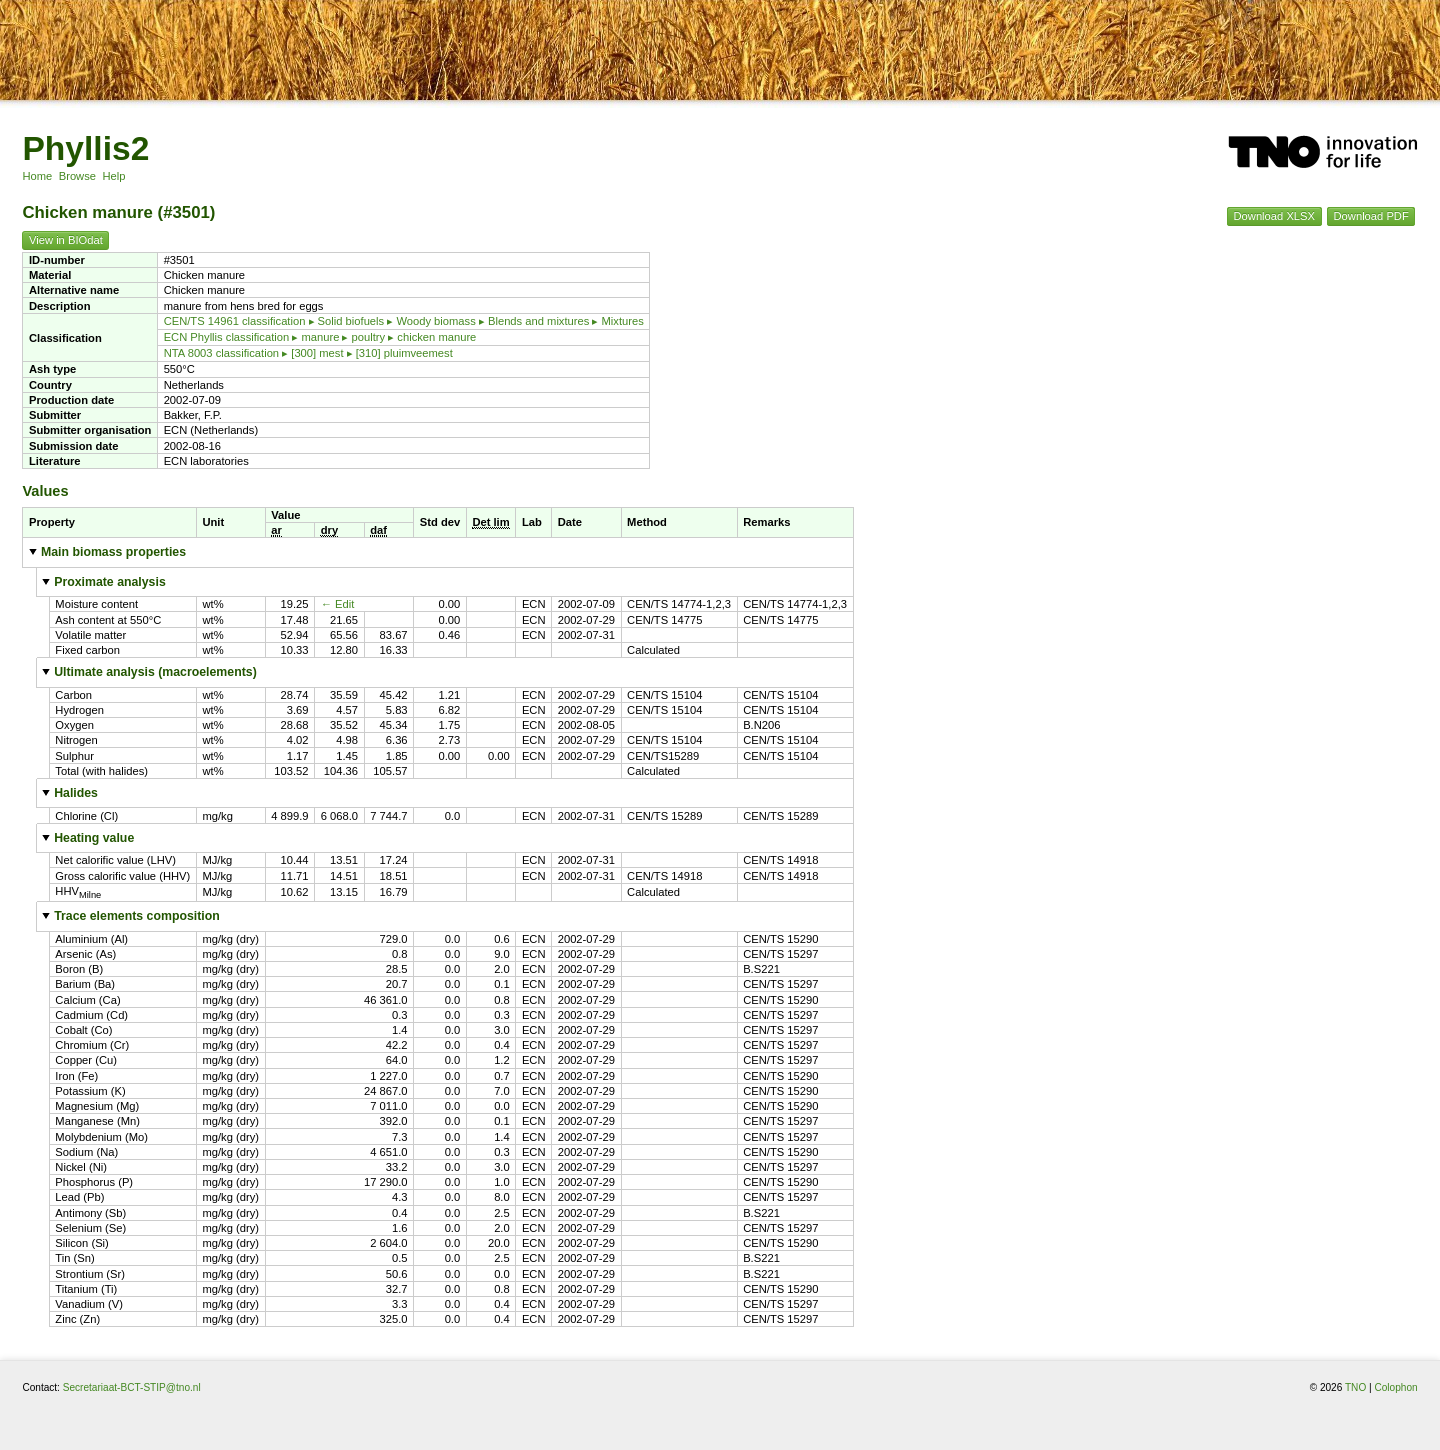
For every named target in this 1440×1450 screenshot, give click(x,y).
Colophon (1395, 1387)
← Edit (338, 604)
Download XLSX (1274, 217)
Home (37, 176)
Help (113, 176)
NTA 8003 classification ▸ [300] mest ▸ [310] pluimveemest (308, 353)
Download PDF (1371, 217)
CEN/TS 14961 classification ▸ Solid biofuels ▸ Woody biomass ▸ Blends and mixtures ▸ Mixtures (404, 321)
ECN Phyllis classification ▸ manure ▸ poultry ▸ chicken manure (320, 337)
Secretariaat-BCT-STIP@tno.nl (132, 1387)
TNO (1355, 1387)
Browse (77, 176)
